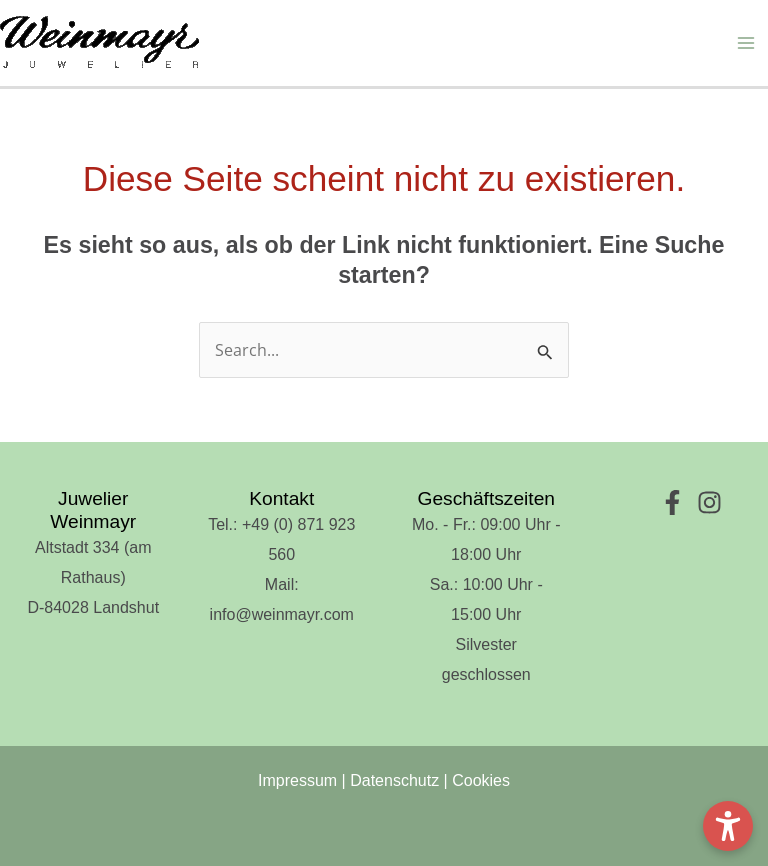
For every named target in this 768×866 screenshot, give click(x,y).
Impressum (297, 780)
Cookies (481, 780)
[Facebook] (672, 502)
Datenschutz (394, 780)
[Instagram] (709, 502)
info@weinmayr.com (282, 614)
